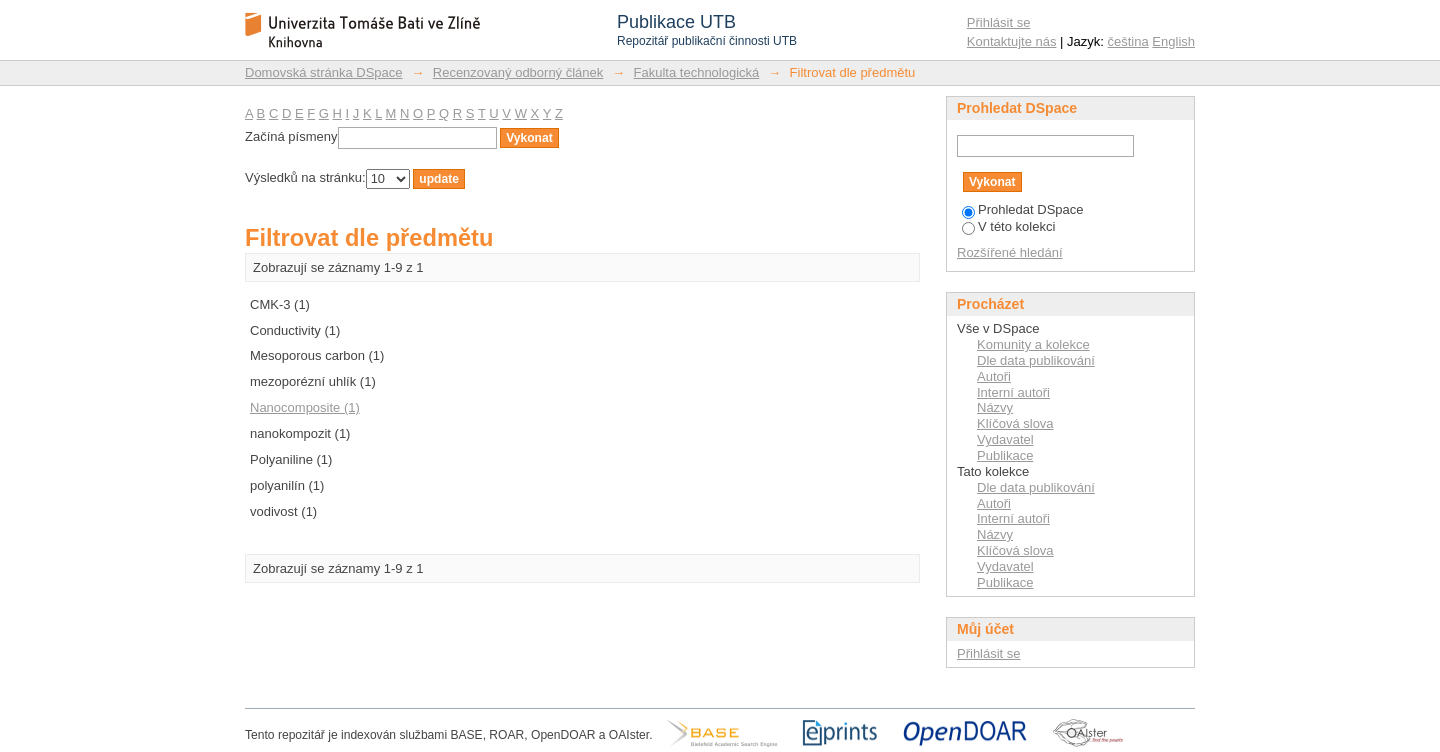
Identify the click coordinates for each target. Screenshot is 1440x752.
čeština (1128, 41)
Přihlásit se (999, 22)
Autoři (994, 376)
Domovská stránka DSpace (324, 72)
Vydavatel (1005, 439)
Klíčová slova (1015, 423)
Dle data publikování (1036, 360)
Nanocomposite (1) (305, 407)
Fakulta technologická (697, 72)
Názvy (995, 407)
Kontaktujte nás (1012, 41)
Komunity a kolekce (1033, 344)
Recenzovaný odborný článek (518, 72)
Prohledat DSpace (1023, 209)
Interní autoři (1013, 392)
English (1173, 41)
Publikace (1005, 455)
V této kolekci (1008, 226)
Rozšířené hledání (1010, 252)
